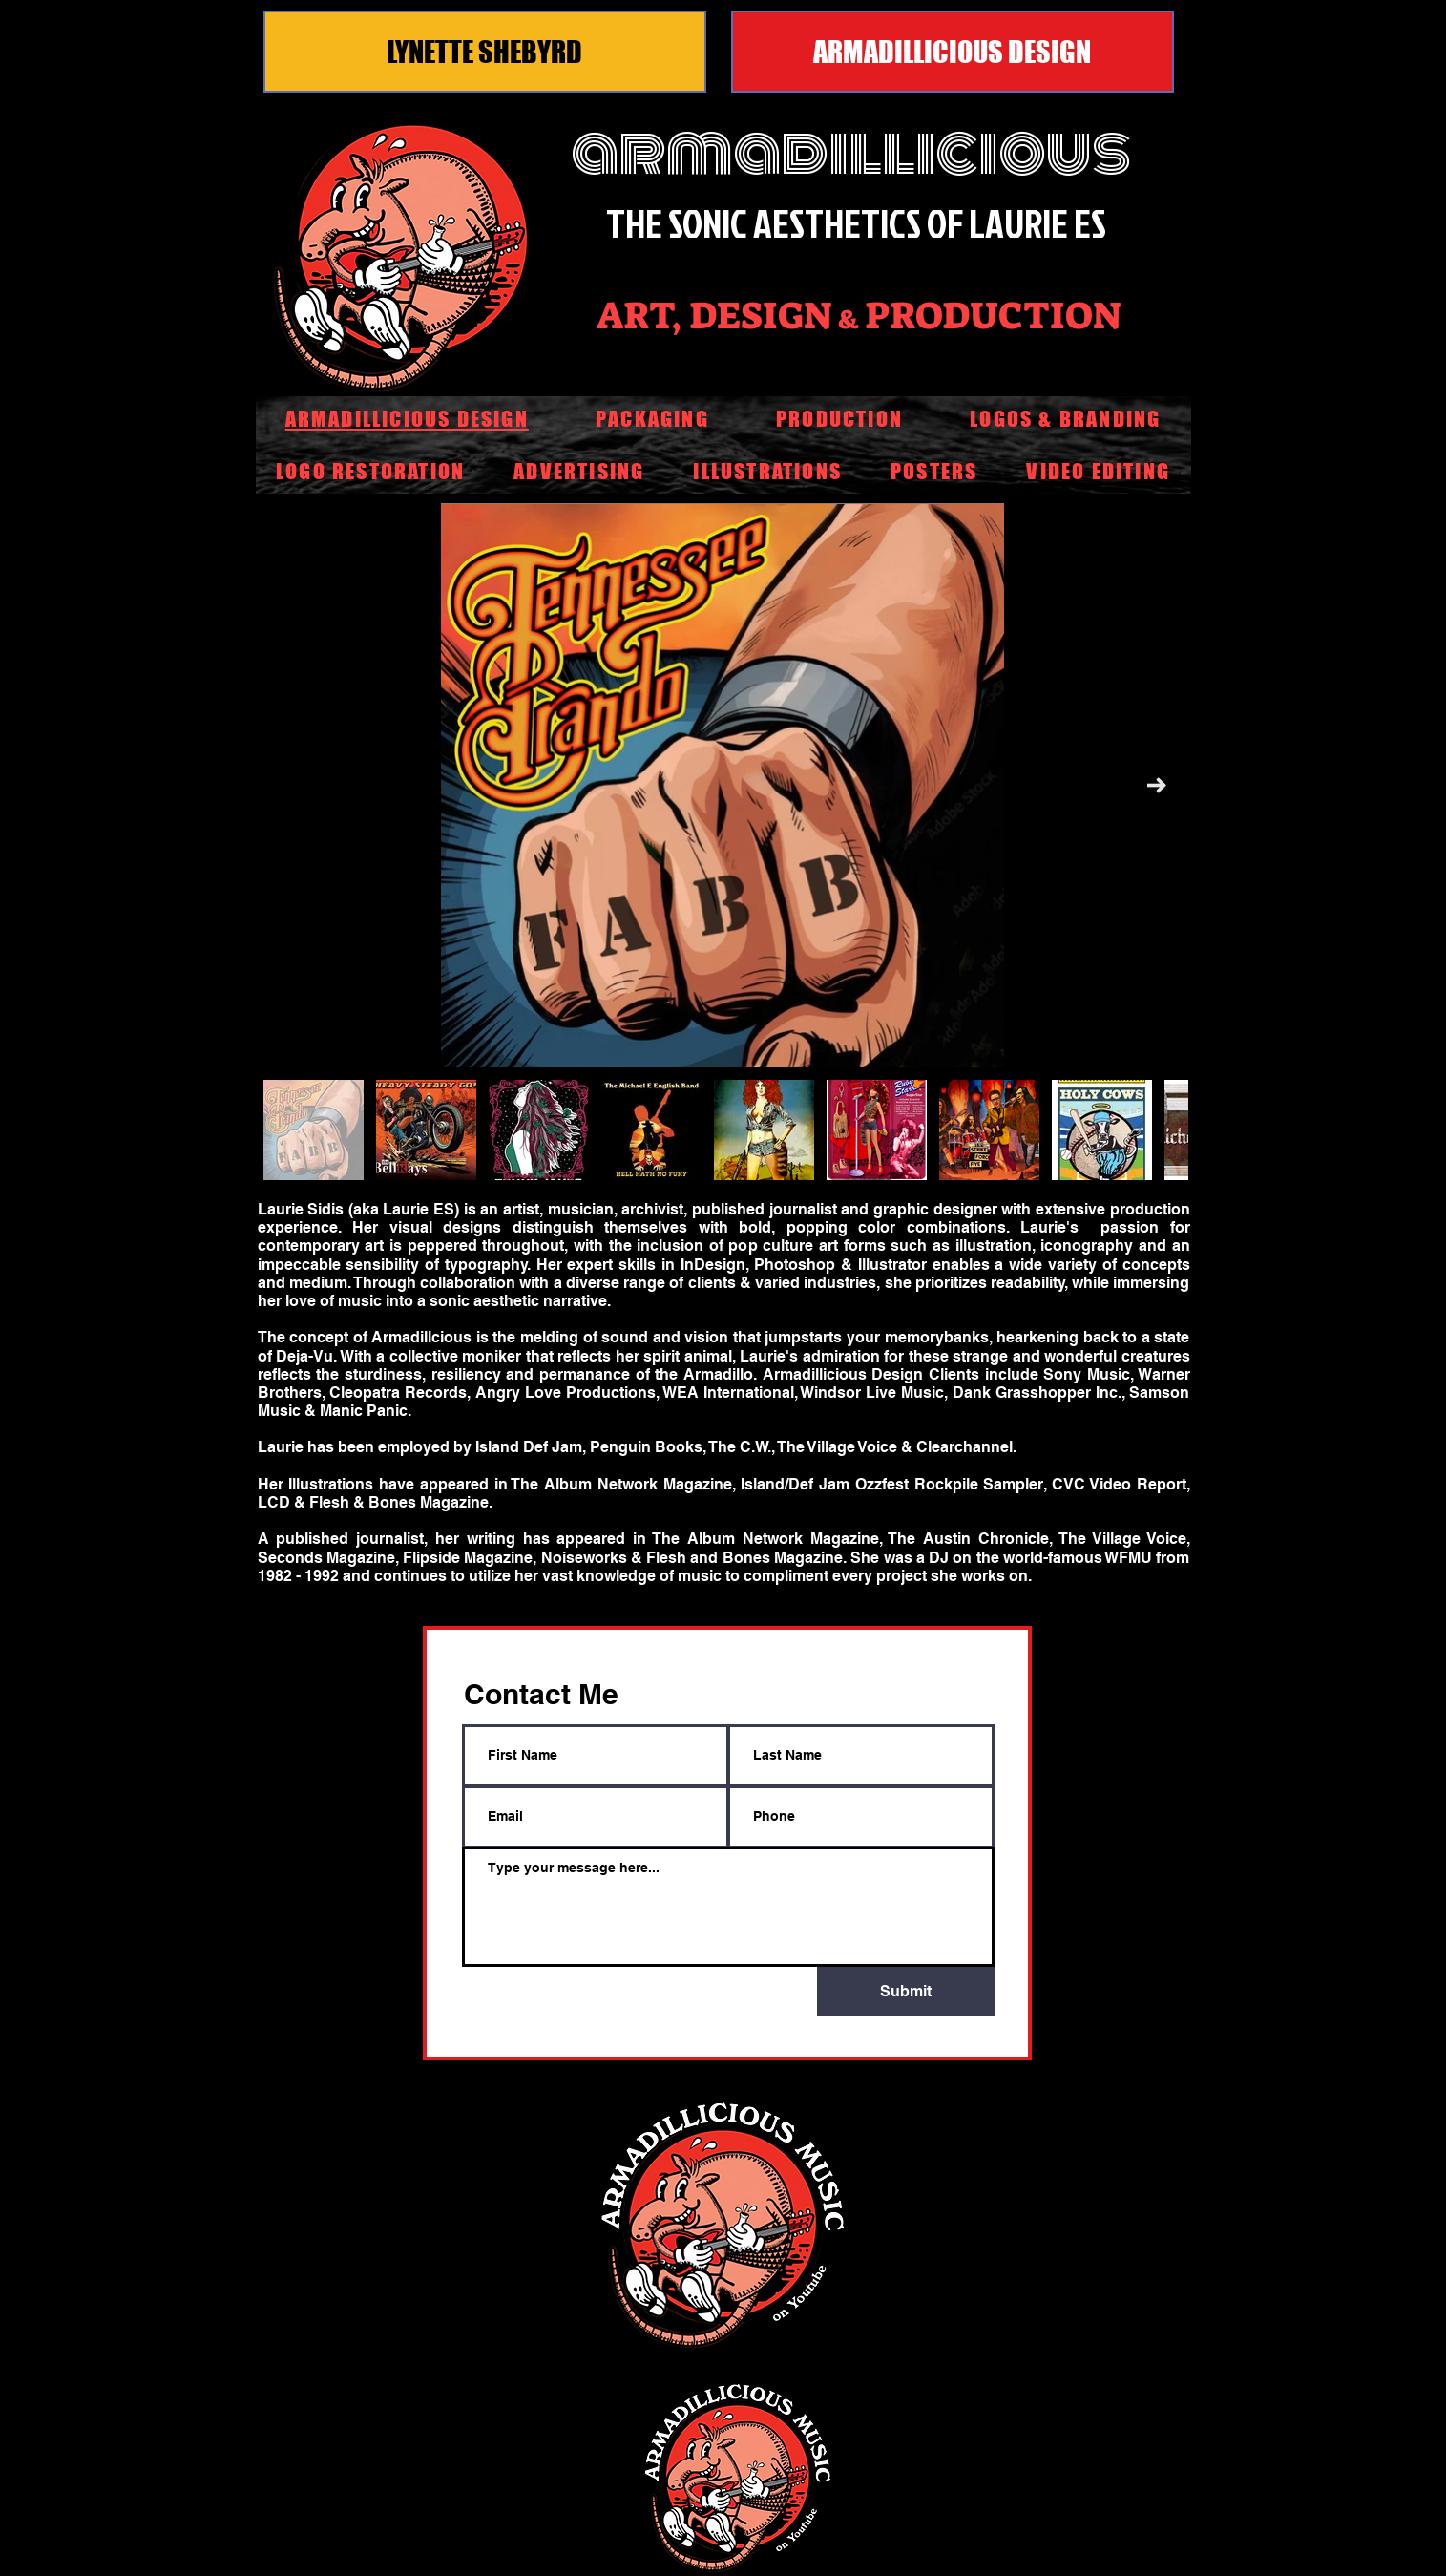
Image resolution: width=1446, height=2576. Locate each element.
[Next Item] (1156, 785)
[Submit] (906, 1991)
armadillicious (851, 152)
